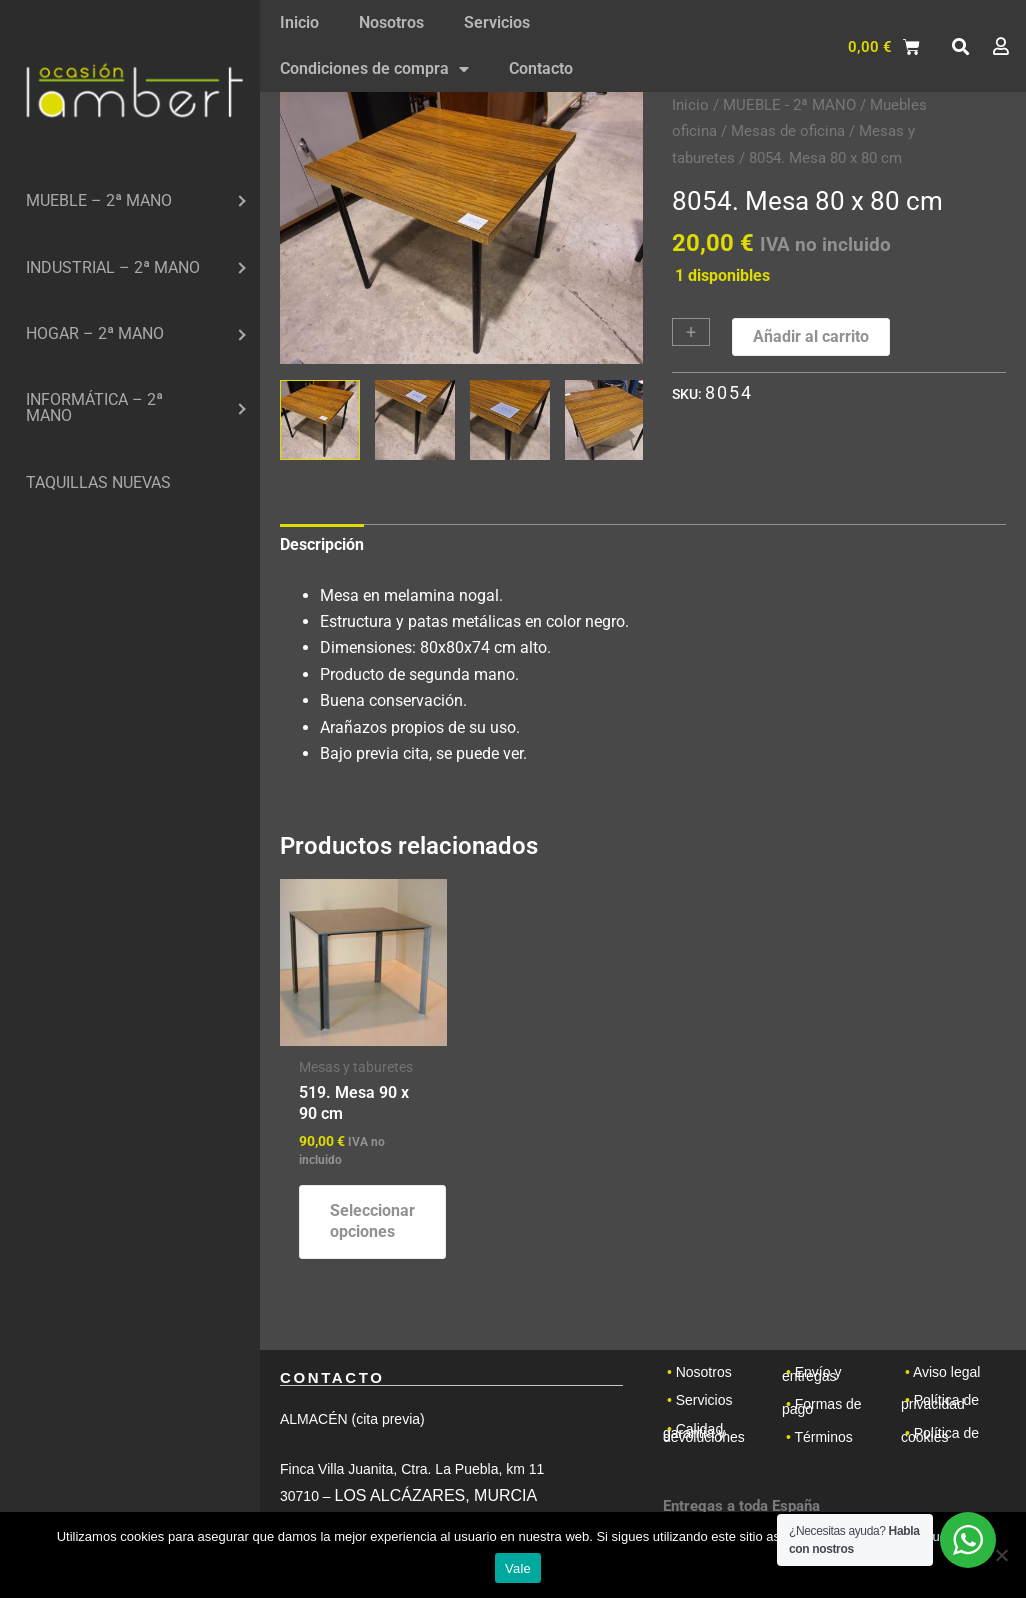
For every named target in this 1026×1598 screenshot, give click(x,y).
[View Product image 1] (320, 420)
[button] (960, 47)
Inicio (299, 22)
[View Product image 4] (605, 420)
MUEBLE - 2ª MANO (789, 105)
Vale (518, 1568)
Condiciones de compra (374, 69)
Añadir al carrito (811, 336)
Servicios (497, 22)
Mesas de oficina (788, 131)
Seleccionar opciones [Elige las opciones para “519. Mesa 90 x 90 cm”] (372, 1221)
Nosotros (391, 22)
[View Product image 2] (415, 420)
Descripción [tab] (322, 544)
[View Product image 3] (510, 420)
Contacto (541, 68)
